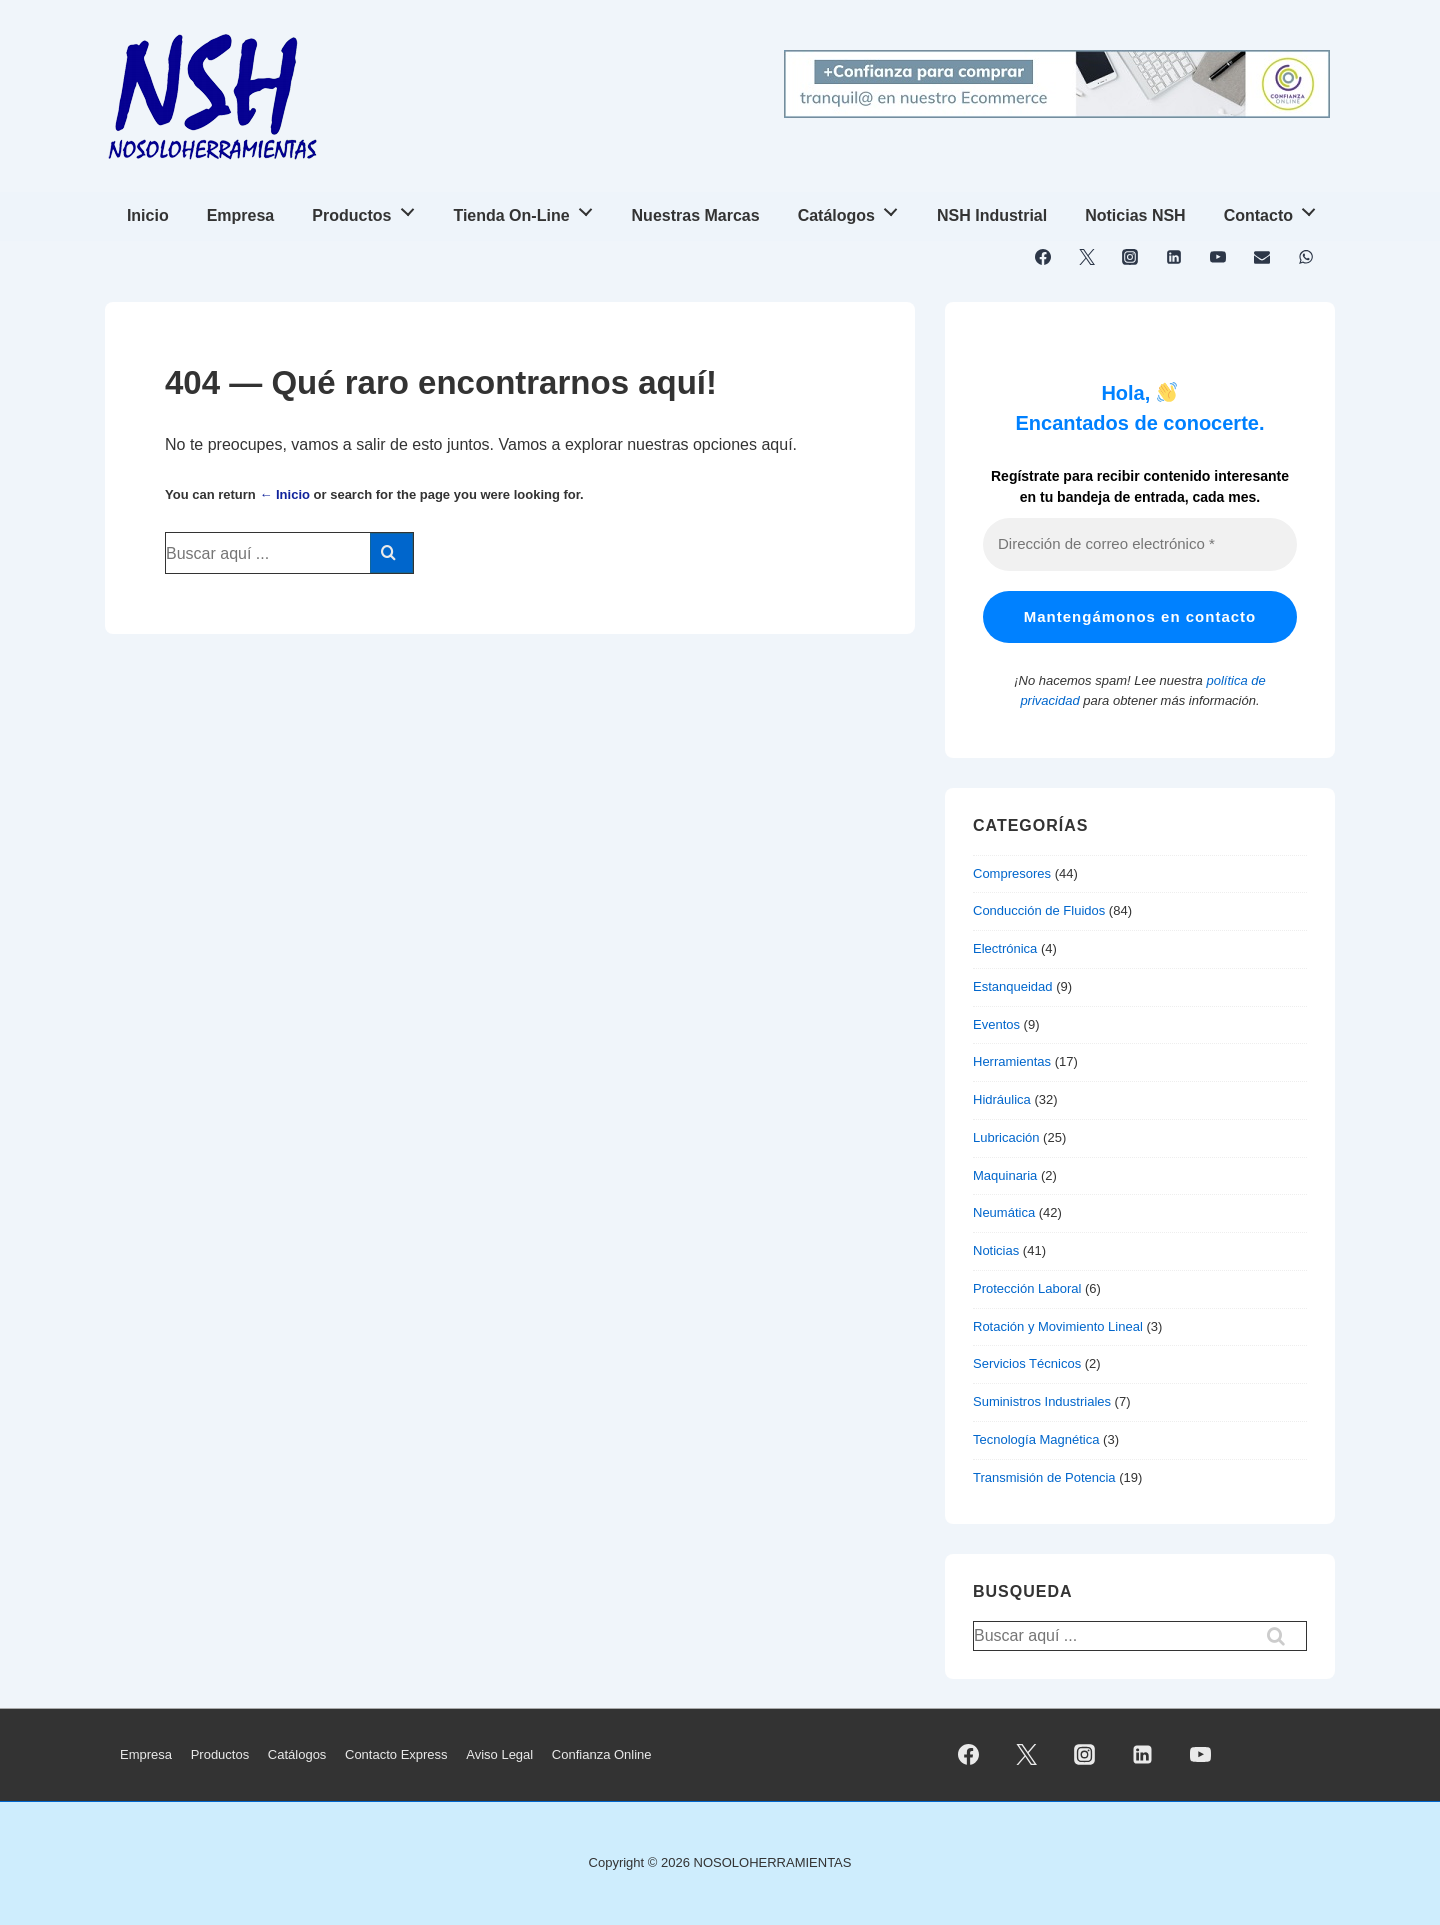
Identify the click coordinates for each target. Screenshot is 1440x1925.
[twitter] (1086, 257)
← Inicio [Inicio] (284, 494)
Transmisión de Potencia (1044, 1477)
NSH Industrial (992, 215)
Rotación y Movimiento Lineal (1058, 1326)
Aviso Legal (499, 1754)
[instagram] (1130, 257)
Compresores (1012, 873)
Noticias (996, 1250)
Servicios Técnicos (1027, 1363)
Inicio (148, 215)
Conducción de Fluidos (1039, 910)
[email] (1261, 257)
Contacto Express (396, 1754)
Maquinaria (1005, 1175)
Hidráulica (1002, 1099)
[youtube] (1218, 257)
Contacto (1275, 209)
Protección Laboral (1027, 1288)
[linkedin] (1174, 257)
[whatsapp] (1305, 257)
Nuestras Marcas (696, 215)
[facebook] (1043, 257)
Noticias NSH (1135, 215)
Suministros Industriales (1042, 1401)
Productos (368, 209)
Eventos (996, 1024)
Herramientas (1012, 1061)
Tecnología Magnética (1036, 1439)
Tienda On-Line (528, 209)
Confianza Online (602, 1754)
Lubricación (1006, 1137)
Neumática (1004, 1212)
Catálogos (853, 209)
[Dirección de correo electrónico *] (1140, 544)
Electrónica (1005, 948)
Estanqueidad (1013, 986)
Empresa (241, 215)
